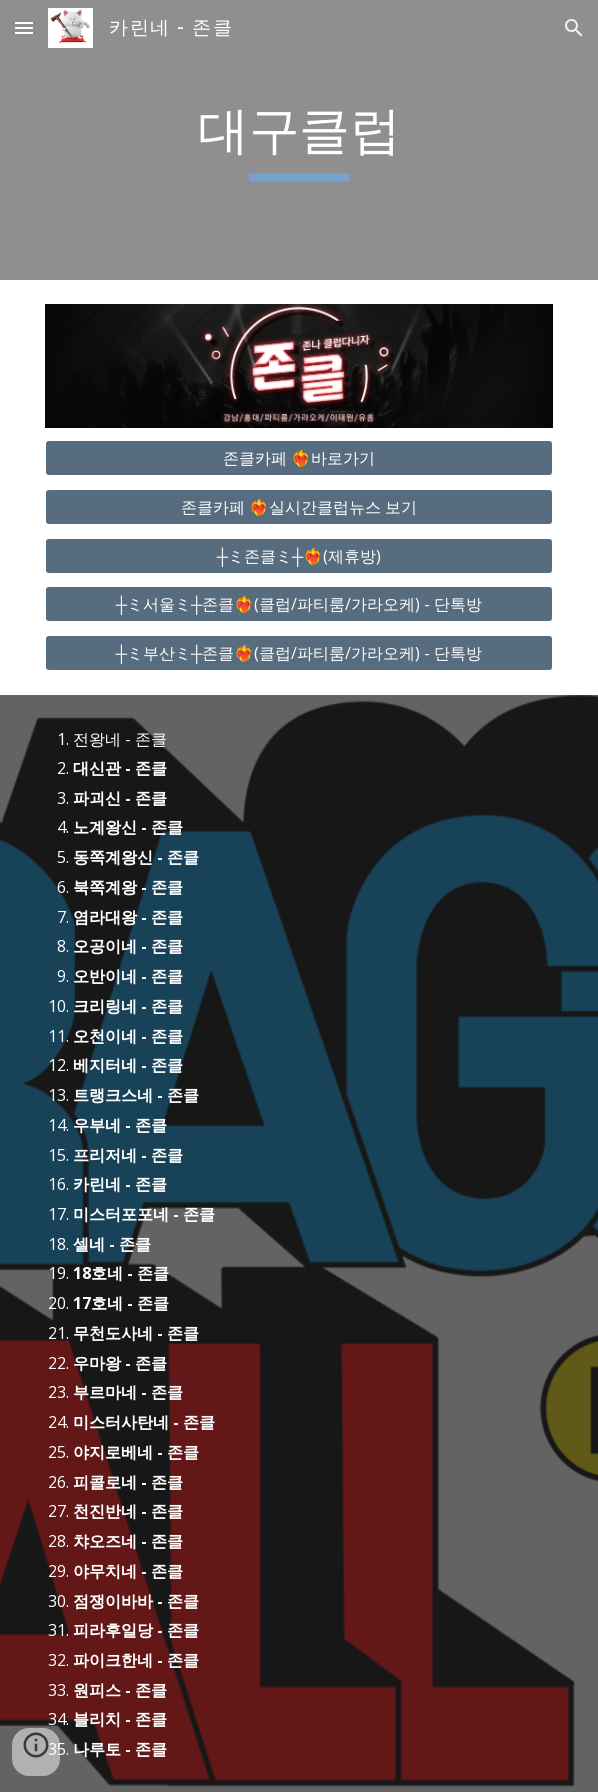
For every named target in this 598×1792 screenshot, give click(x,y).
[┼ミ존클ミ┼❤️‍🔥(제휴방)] (298, 556)
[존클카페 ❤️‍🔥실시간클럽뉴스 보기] (298, 507)
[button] (24, 27)
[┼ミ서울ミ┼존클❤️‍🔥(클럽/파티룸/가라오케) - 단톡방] (298, 604)
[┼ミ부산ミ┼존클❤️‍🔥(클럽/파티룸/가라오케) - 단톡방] (298, 653)
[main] (298, 140)
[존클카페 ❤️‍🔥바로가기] (298, 458)
